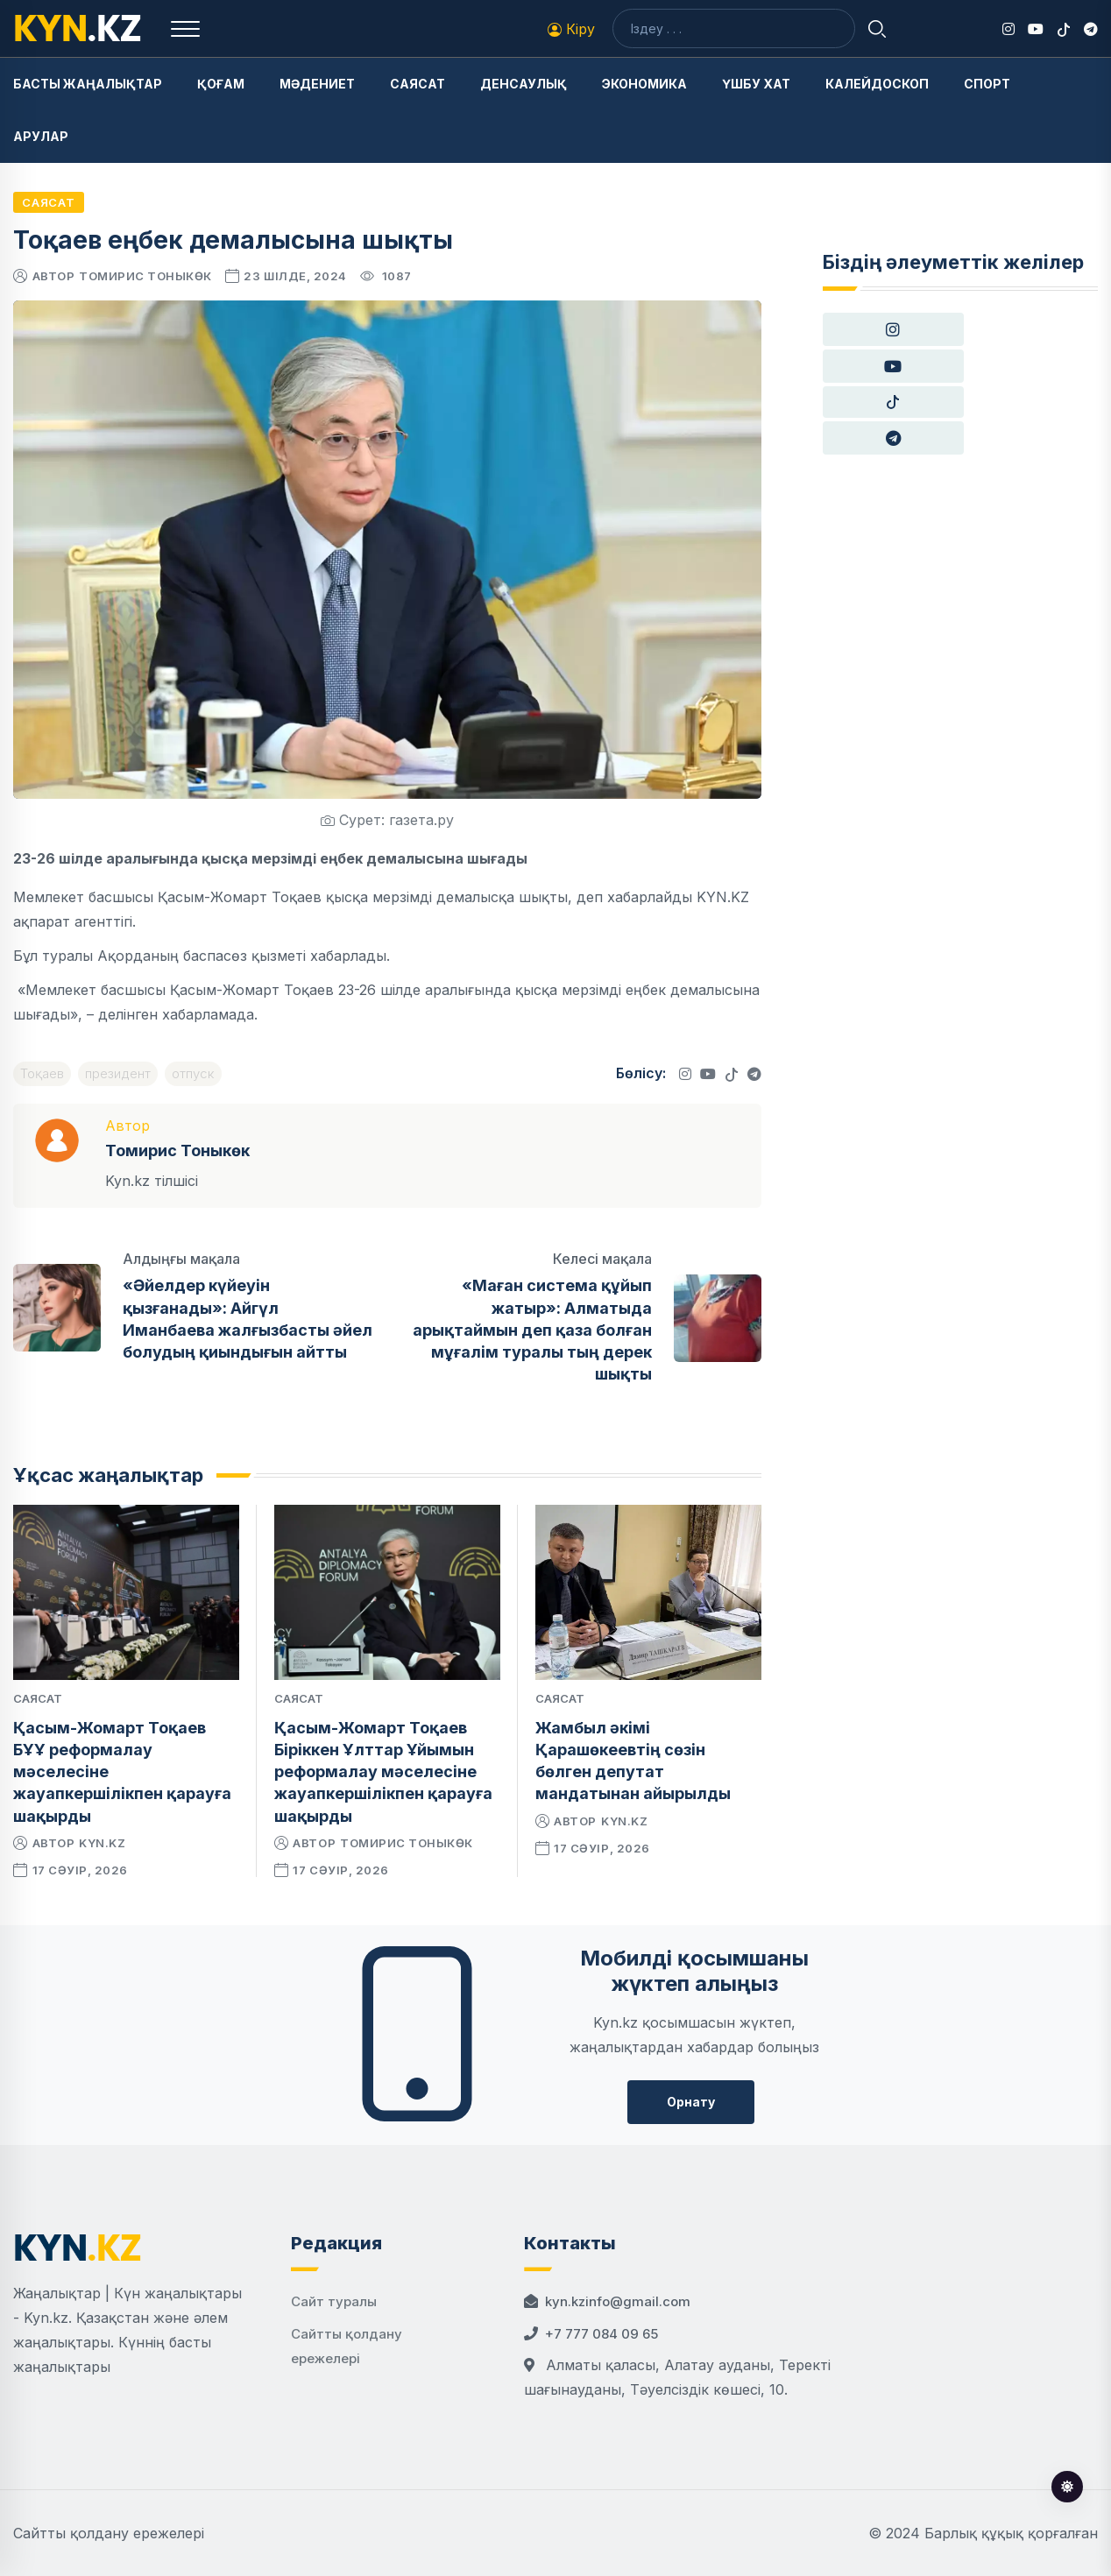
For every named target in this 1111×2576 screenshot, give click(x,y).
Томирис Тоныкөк (145, 276)
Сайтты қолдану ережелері (108, 2533)
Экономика (644, 83)
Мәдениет (317, 83)
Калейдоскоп (877, 83)
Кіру (571, 29)
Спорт (987, 83)
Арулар (40, 136)
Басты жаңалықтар (87, 83)
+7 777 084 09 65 (601, 2333)
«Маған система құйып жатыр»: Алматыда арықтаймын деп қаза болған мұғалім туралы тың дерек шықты (532, 1329)
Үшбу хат (756, 83)
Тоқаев (42, 1073)
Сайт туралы (334, 2301)
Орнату (691, 2101)
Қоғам (220, 83)
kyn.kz (102, 1843)
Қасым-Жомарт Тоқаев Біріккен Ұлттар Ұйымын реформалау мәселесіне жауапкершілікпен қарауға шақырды (383, 1772)
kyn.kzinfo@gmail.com (617, 2301)
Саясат (417, 83)
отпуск (193, 1073)
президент (118, 1073)
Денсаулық (523, 83)
